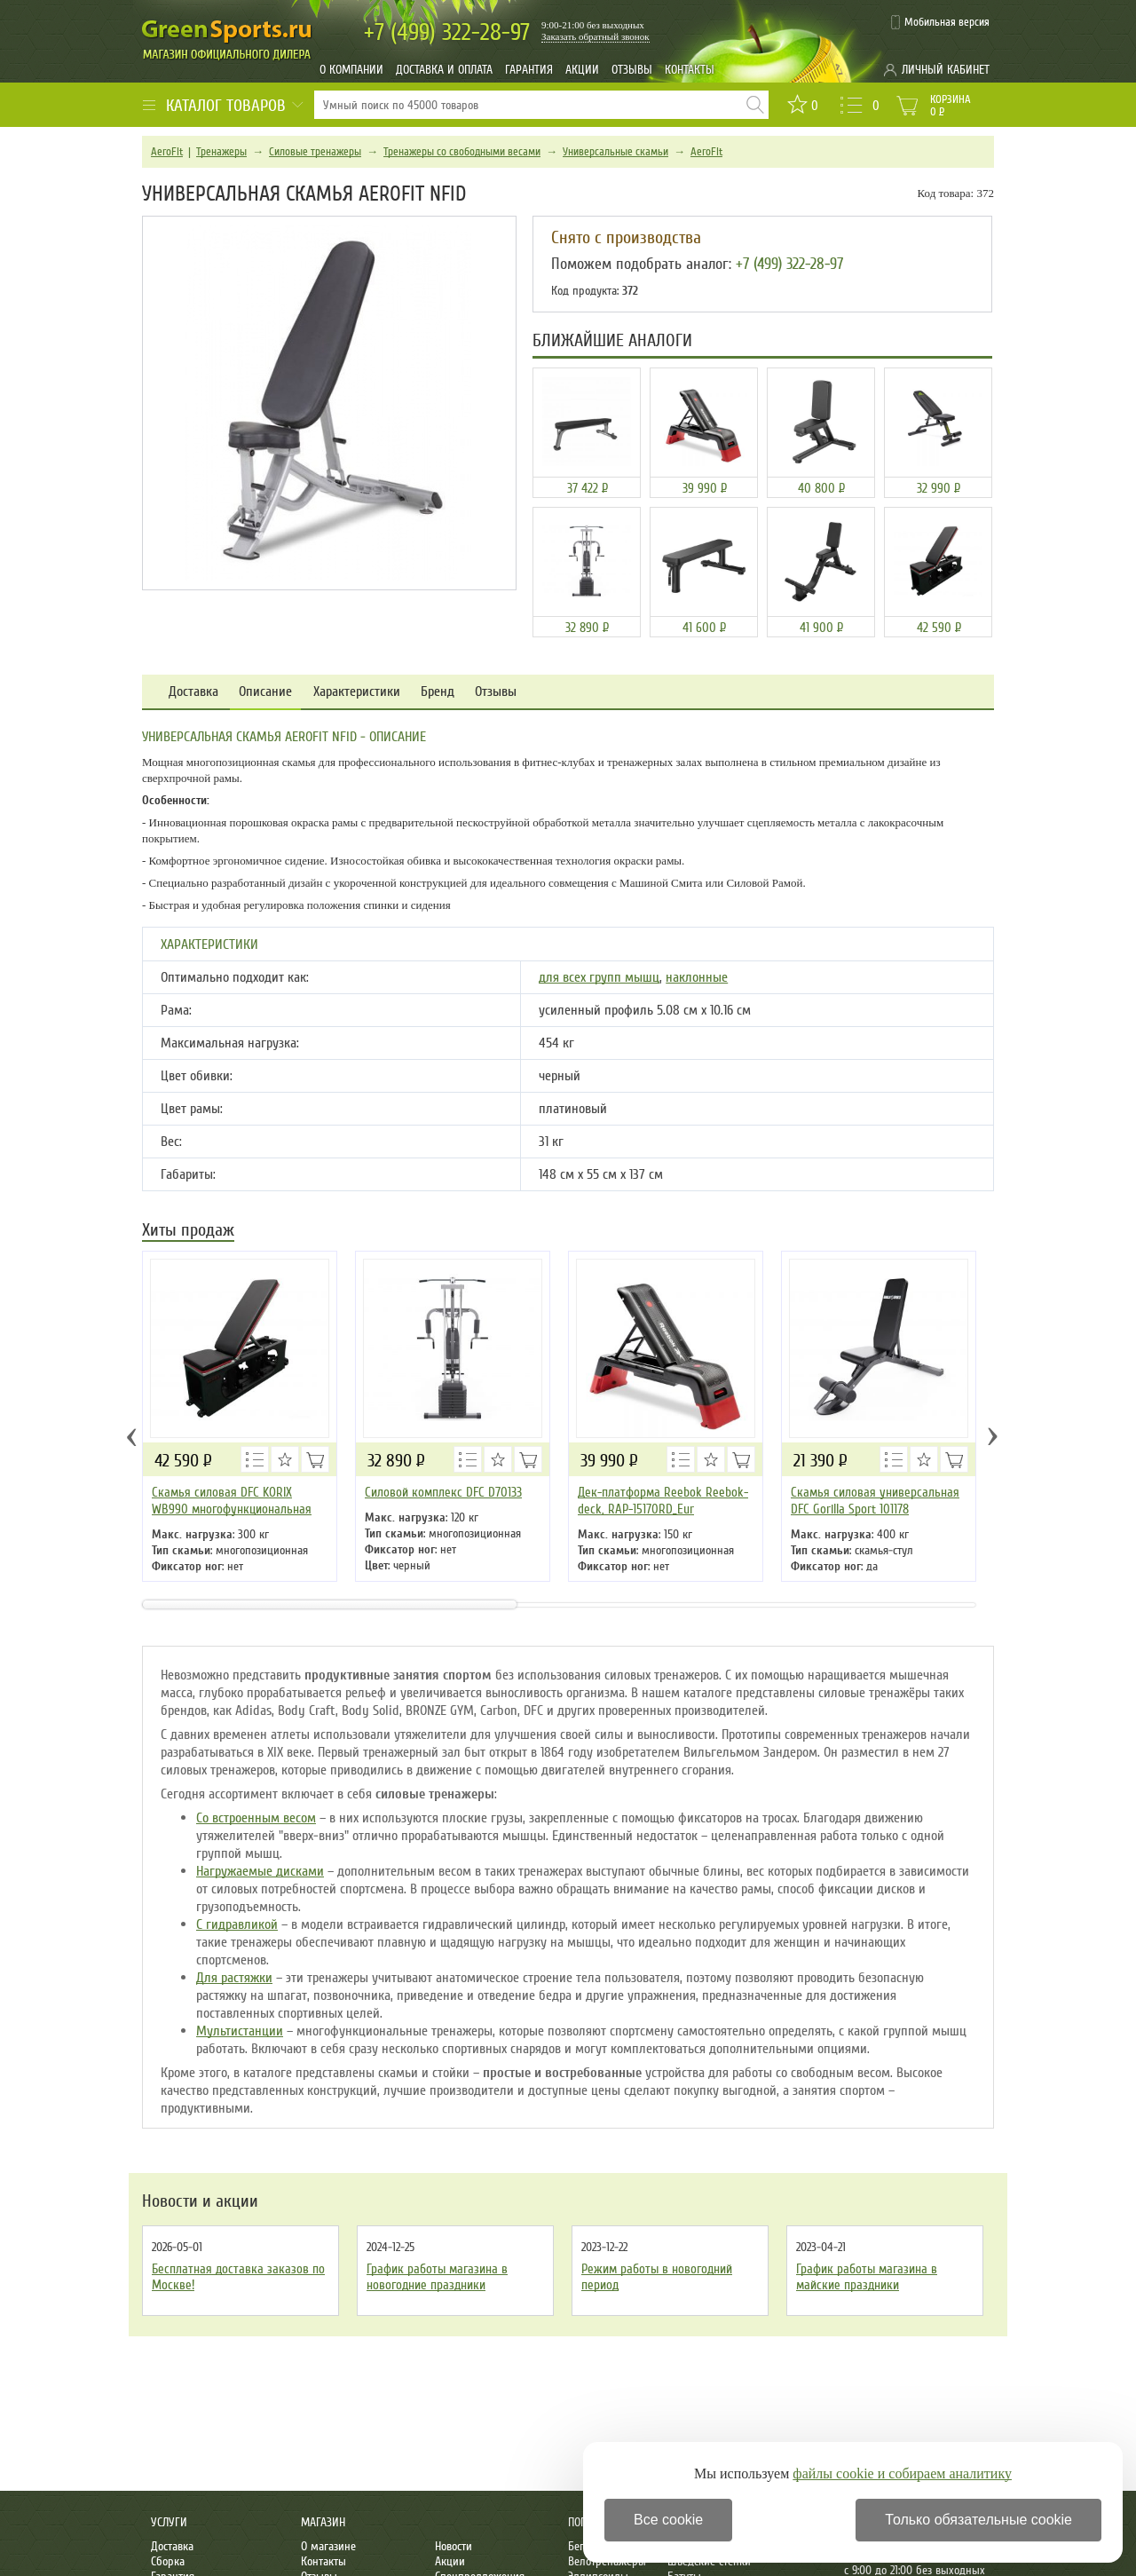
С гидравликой (237, 1924)
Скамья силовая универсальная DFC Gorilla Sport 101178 (875, 1500)
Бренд (437, 692)
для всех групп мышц (599, 977)
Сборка (168, 2561)
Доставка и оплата (444, 69)
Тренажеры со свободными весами (461, 152)
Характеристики (356, 692)
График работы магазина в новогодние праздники (437, 2277)
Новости (453, 2546)
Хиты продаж (188, 1231)
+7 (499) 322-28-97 (789, 263)
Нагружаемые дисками (260, 1871)
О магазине (328, 2546)
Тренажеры (221, 152)
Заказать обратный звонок (595, 36)
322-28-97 (447, 32)
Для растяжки (234, 1978)
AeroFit (167, 152)
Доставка (193, 692)
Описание (265, 692)
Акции (582, 69)
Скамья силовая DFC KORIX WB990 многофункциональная (232, 1500)
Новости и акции (200, 2201)
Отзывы (631, 69)
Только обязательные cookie (978, 2519)
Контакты (689, 69)
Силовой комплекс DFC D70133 (443, 1492)
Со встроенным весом (256, 1818)
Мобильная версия (947, 22)
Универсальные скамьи (615, 152)
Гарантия (529, 69)
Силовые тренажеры (315, 152)
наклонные (697, 977)
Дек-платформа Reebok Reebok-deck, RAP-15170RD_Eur (663, 1500)
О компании (351, 69)
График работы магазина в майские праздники (866, 2277)
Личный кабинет (946, 69)
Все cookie (668, 2519)
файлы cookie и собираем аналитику (902, 2473)
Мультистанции (239, 2031)
